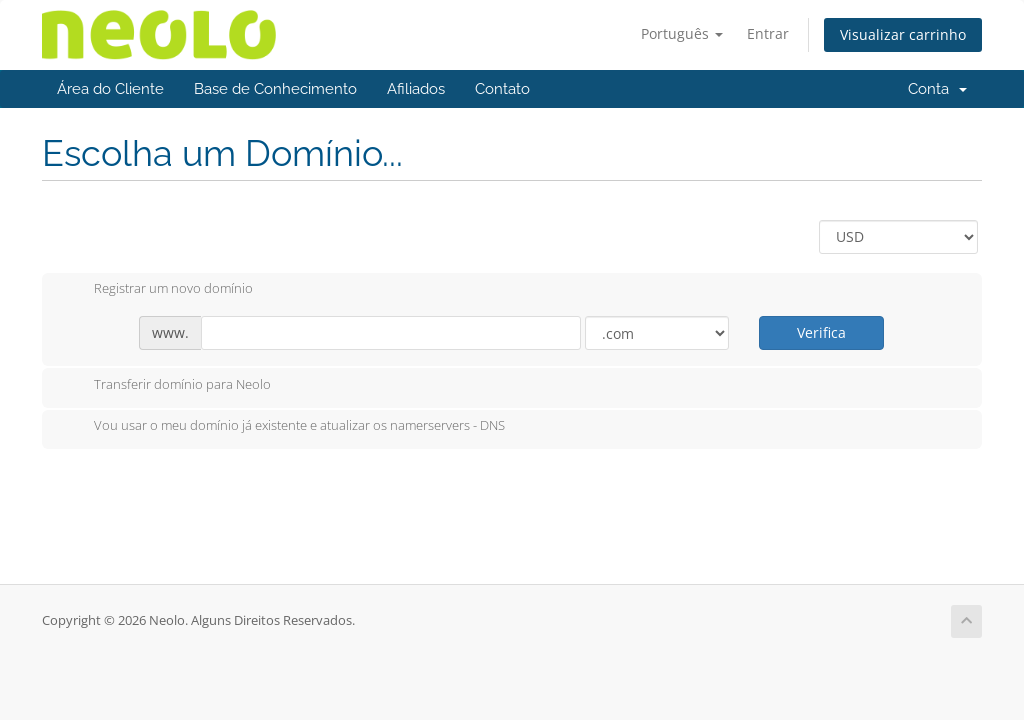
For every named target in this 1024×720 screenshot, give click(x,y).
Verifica (821, 332)
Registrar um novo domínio (157, 290)
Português (682, 33)
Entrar (768, 33)
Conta (937, 89)
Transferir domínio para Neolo (166, 386)
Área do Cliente (110, 89)
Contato (502, 89)
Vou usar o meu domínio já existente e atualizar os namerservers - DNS (283, 427)
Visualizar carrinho (903, 34)
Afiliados (416, 89)
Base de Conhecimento (275, 89)
